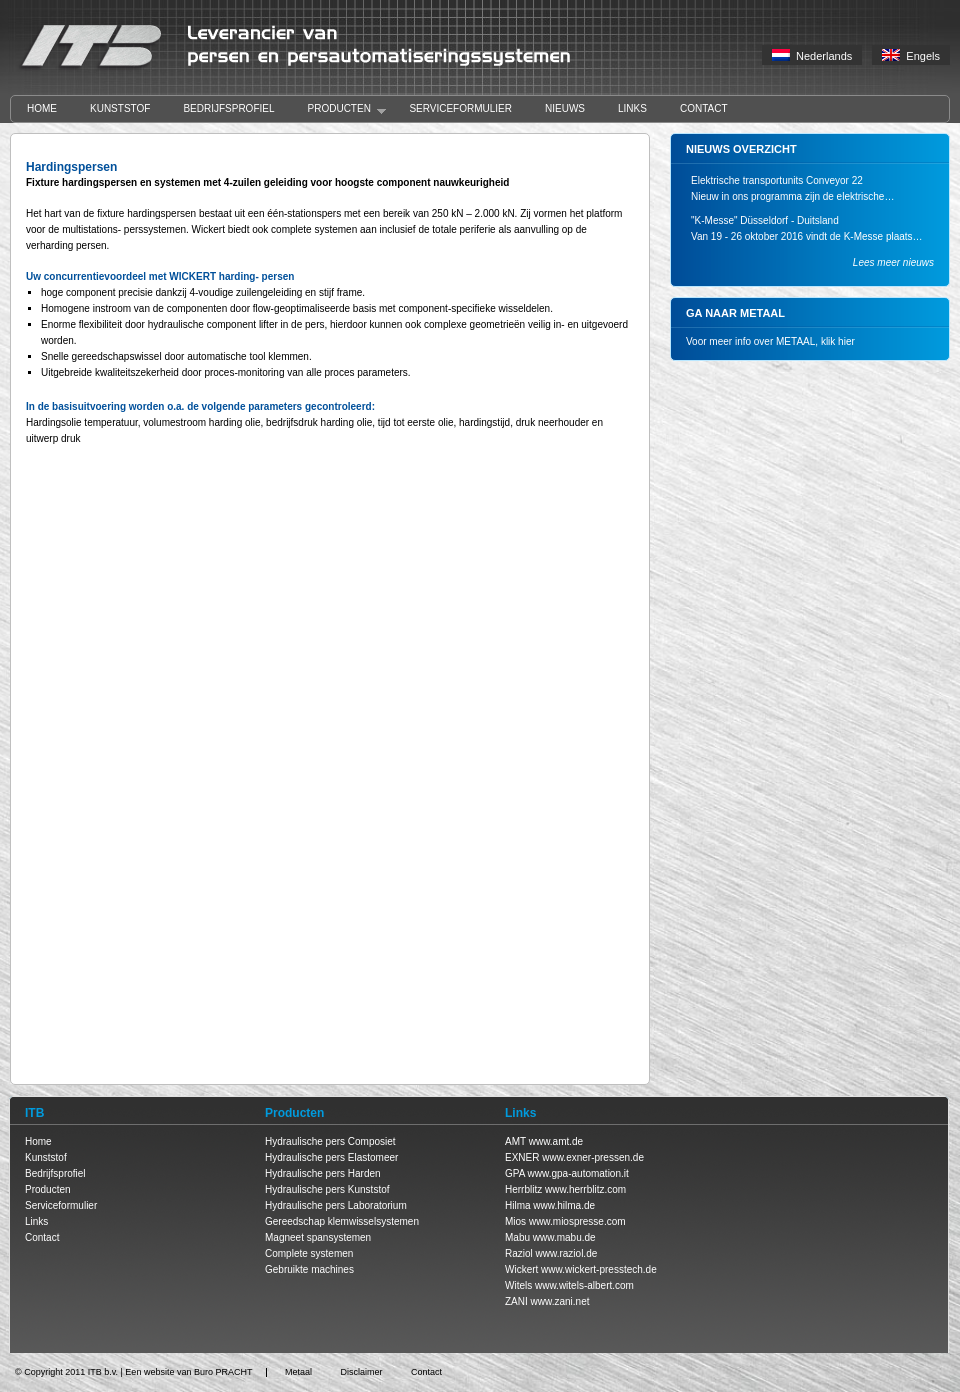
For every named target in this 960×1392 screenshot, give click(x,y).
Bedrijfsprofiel (228, 108)
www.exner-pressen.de (593, 1157)
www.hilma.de (564, 1205)
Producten (339, 109)
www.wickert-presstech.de (599, 1269)
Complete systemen (309, 1253)
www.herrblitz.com (585, 1189)
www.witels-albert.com (584, 1285)
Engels (911, 55)
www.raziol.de (567, 1253)
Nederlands (812, 55)
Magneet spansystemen (318, 1237)
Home (42, 108)
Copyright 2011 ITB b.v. (71, 1372)
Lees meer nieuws (893, 262)
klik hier (838, 341)
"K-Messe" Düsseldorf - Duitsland (765, 220)
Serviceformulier (460, 108)
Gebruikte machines (309, 1269)
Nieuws (565, 108)
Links (632, 108)
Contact (704, 108)
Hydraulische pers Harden (323, 1173)
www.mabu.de (564, 1237)
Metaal (298, 1372)
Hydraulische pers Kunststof (327, 1189)
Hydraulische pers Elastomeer (331, 1157)
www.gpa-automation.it (578, 1173)
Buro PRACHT (223, 1372)
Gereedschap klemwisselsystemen (342, 1221)
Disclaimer (361, 1372)
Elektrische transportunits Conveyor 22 (777, 180)
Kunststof (120, 108)
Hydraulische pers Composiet (330, 1141)
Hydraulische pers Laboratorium (336, 1205)
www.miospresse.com (577, 1221)
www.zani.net (560, 1301)
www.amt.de (556, 1141)
